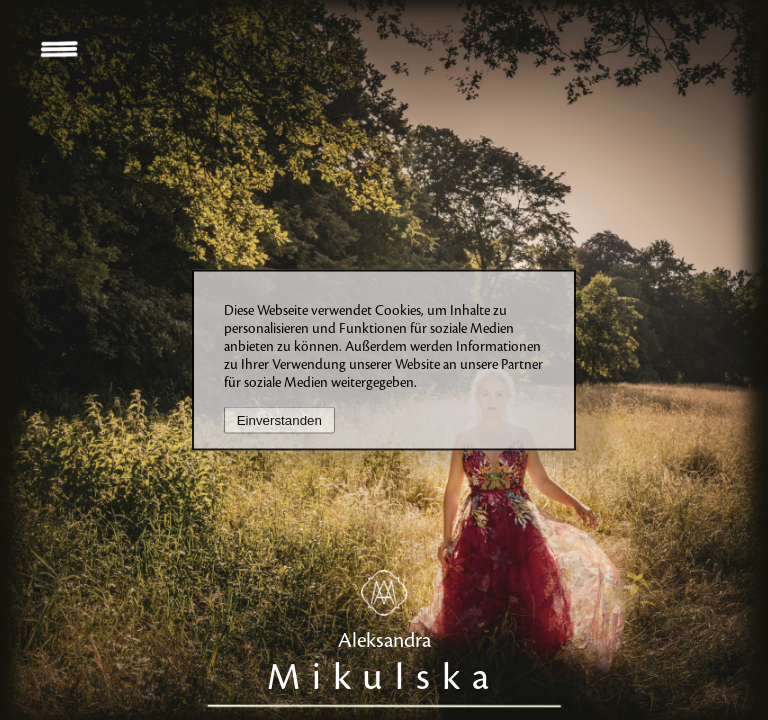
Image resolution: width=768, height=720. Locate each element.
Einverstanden (279, 420)
